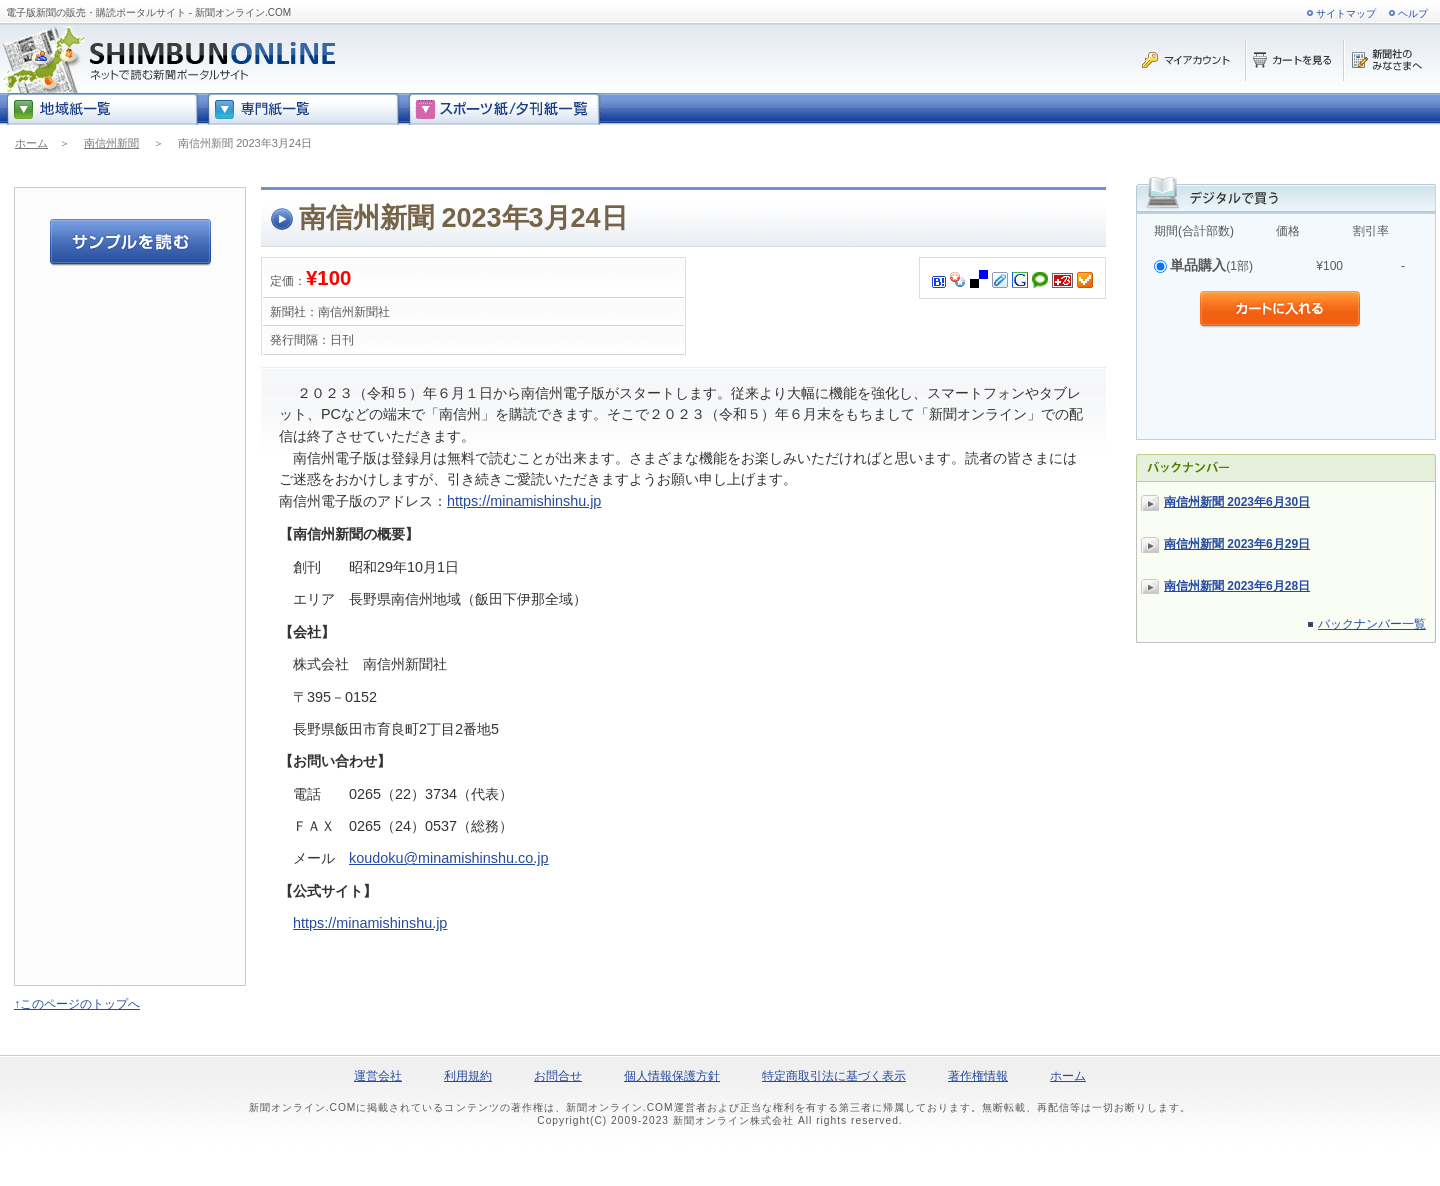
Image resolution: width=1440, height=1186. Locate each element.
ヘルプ (1413, 13)
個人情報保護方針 (672, 1076)
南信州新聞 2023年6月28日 (1237, 586)
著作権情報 (978, 1076)
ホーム (31, 143)
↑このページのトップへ (77, 1004)
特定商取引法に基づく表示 (834, 1076)
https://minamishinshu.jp (524, 501)
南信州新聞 (111, 143)
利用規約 (468, 1076)
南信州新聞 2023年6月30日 (1237, 502)
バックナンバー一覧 (1372, 624)
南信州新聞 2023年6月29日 (1237, 544)
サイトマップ (1346, 13)
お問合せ (558, 1076)
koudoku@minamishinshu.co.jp (448, 858)
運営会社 (378, 1076)
